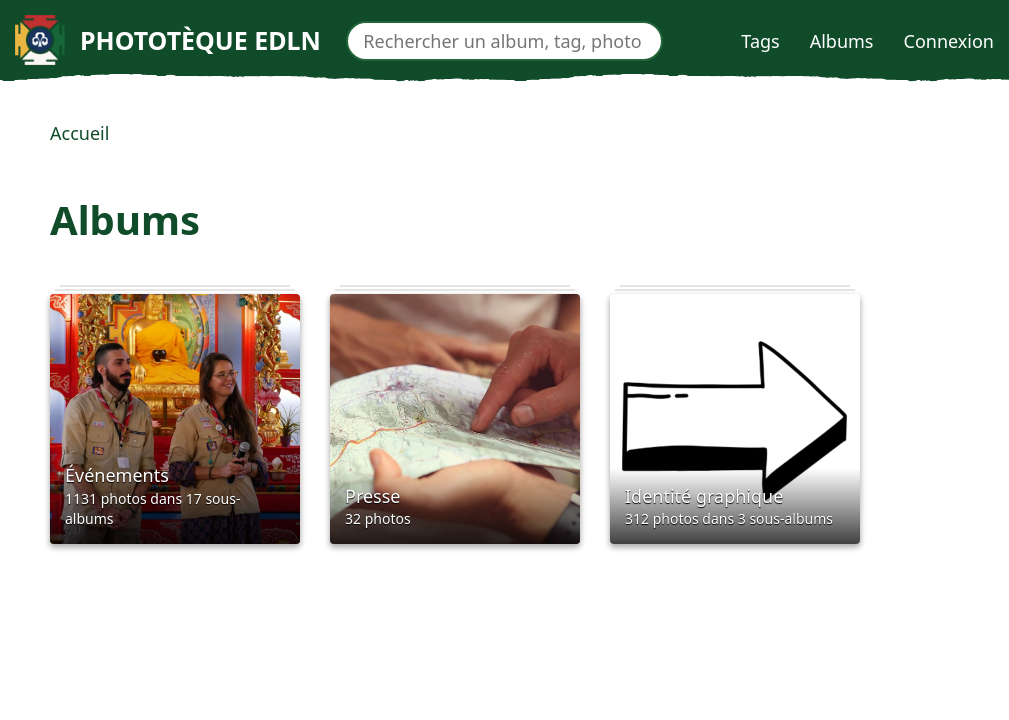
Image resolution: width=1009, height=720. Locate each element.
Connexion (949, 41)
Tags (760, 41)
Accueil (79, 133)
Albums (842, 41)
